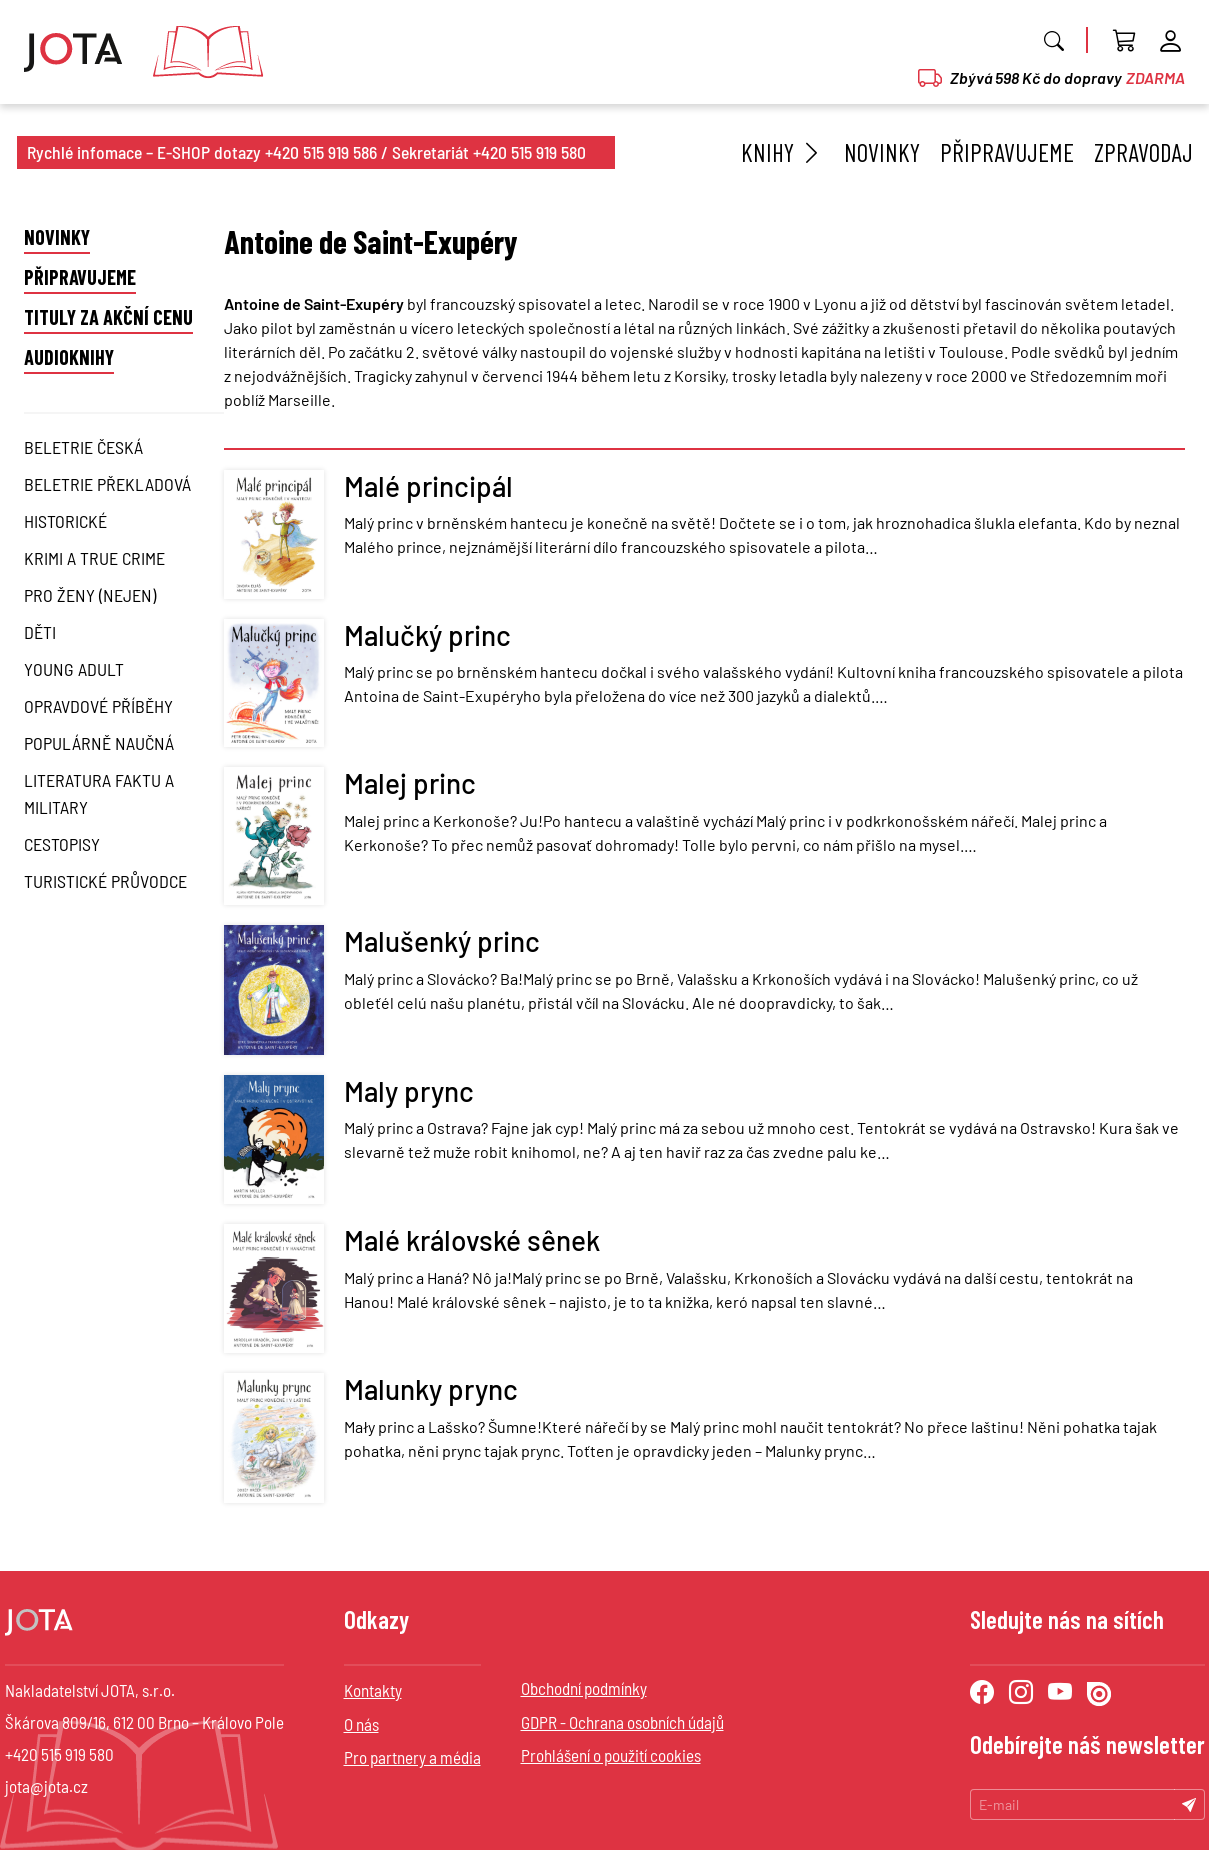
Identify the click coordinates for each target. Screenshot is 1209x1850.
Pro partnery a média (412, 1757)
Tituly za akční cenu (108, 317)
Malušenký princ (442, 941)
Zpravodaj (1143, 152)
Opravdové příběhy (98, 706)
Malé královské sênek (472, 1240)
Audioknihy (69, 357)
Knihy (782, 152)
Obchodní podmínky (584, 1688)
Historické (65, 521)
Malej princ (410, 783)
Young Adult (74, 669)
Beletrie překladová (107, 484)
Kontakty (373, 1690)
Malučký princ (427, 635)
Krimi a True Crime (94, 558)
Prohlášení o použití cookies (611, 1755)
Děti (40, 632)
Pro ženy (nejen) (90, 595)
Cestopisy (62, 844)
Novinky (882, 152)
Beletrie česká (83, 447)
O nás (361, 1724)
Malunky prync (431, 1389)
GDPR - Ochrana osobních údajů (622, 1722)
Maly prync (409, 1091)
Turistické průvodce (105, 881)
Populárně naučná (99, 743)
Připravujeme (1007, 152)
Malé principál (428, 486)
